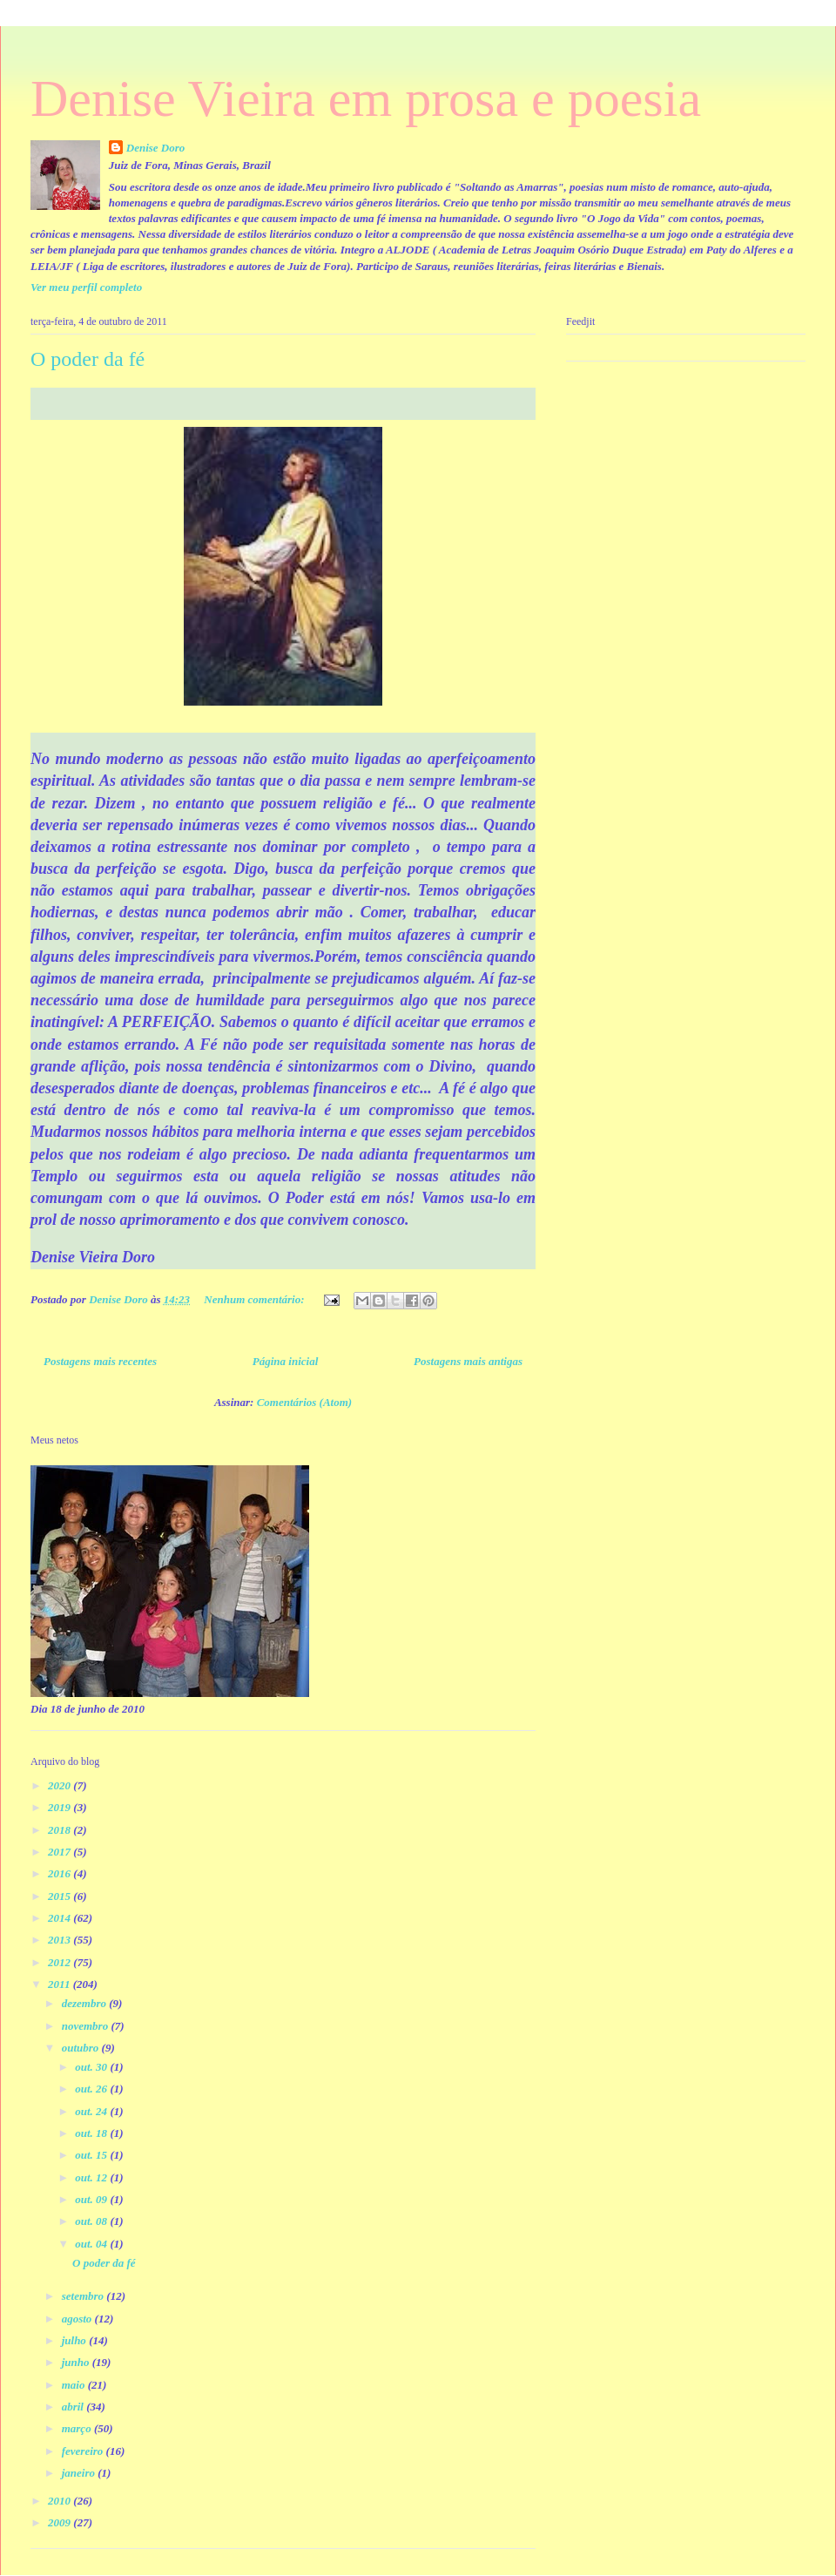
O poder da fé (87, 359)
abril (74, 2406)
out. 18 (92, 2133)
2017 (60, 1851)
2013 (60, 1939)
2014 (60, 1917)
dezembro (86, 2003)
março (78, 2428)
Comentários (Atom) (304, 1402)
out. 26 (92, 2088)
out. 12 (92, 2177)
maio (75, 2384)
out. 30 (92, 2066)
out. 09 (92, 2199)
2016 (60, 1873)
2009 (60, 2522)
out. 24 (92, 2111)
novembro (86, 2025)
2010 (60, 2500)
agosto (78, 2318)
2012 (60, 1962)
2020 (60, 1785)
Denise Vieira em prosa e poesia (365, 98)
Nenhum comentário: (255, 1299)
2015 (60, 1896)
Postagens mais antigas (468, 1361)
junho (77, 2362)
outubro (82, 2047)
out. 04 (92, 2243)
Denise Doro (155, 147)
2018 (60, 1829)
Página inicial (285, 1361)
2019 (60, 1807)
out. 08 (92, 2221)
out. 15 (92, 2154)
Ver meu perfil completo (86, 287)
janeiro (80, 2472)
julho (75, 2340)
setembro (84, 2295)
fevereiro (84, 2451)
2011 (60, 1984)
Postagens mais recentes (100, 1361)
